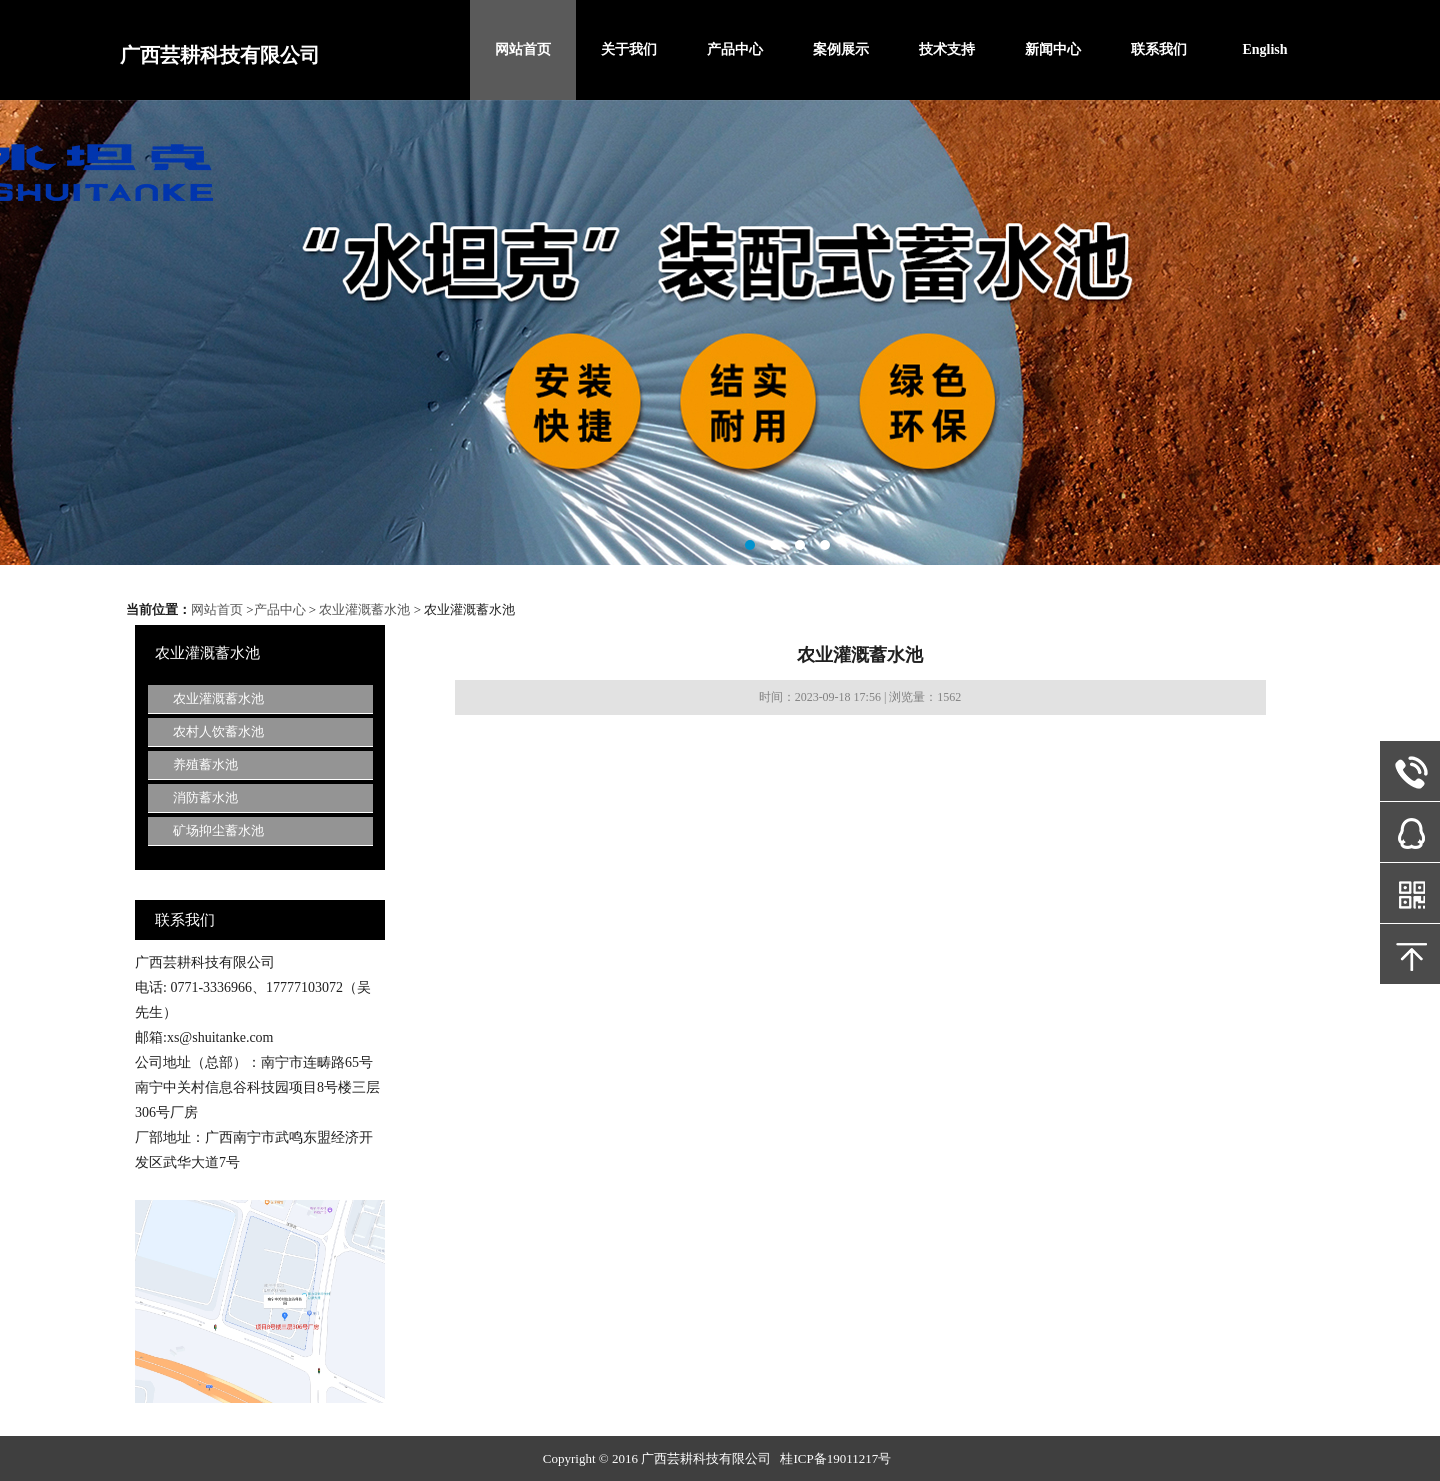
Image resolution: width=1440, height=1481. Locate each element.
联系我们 (1159, 49)
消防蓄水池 (205, 797)
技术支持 (947, 49)
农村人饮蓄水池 (218, 731)
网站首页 (523, 49)
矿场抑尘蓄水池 (218, 830)
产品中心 (735, 49)
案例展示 (841, 49)
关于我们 (629, 49)
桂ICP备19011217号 (835, 1458)
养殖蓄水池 (205, 764)
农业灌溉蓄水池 (364, 609)
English (1264, 49)
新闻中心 (1053, 49)
